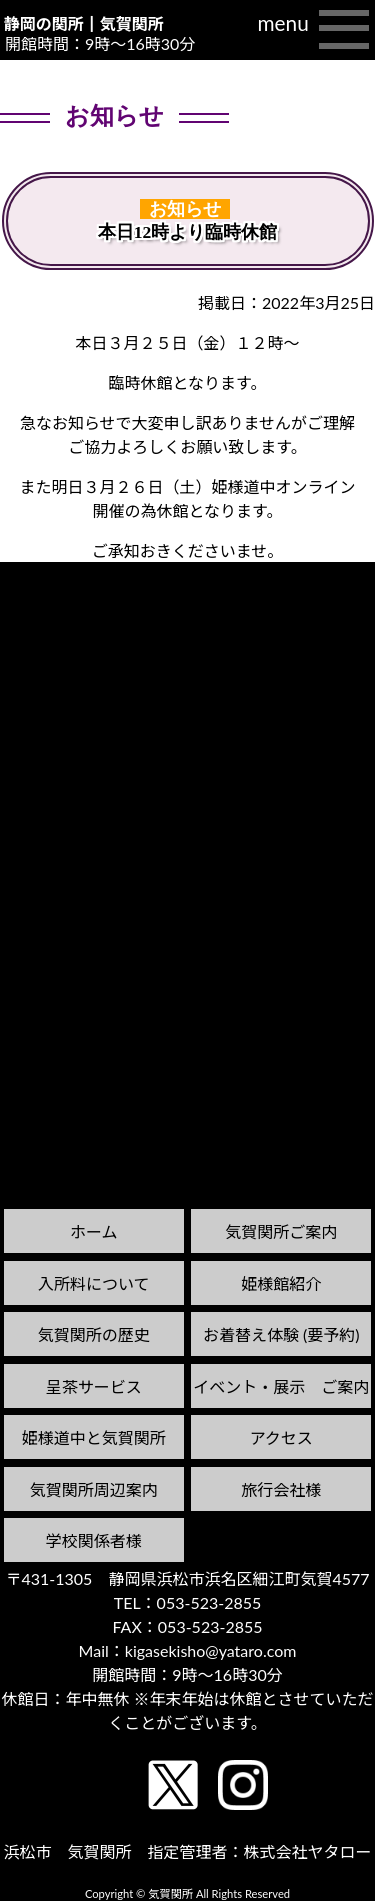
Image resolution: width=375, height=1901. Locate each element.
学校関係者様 (94, 1540)
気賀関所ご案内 (281, 1231)
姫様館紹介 (281, 1283)
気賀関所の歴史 (94, 1334)
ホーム (94, 1231)
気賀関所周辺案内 (94, 1489)
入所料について (94, 1283)
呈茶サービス (94, 1386)
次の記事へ (324, 596)
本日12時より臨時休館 (188, 232)
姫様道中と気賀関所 (94, 1437)
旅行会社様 (281, 1489)
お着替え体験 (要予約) (281, 1334)
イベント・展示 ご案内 (281, 1386)
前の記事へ (51, 615)
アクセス (281, 1437)
